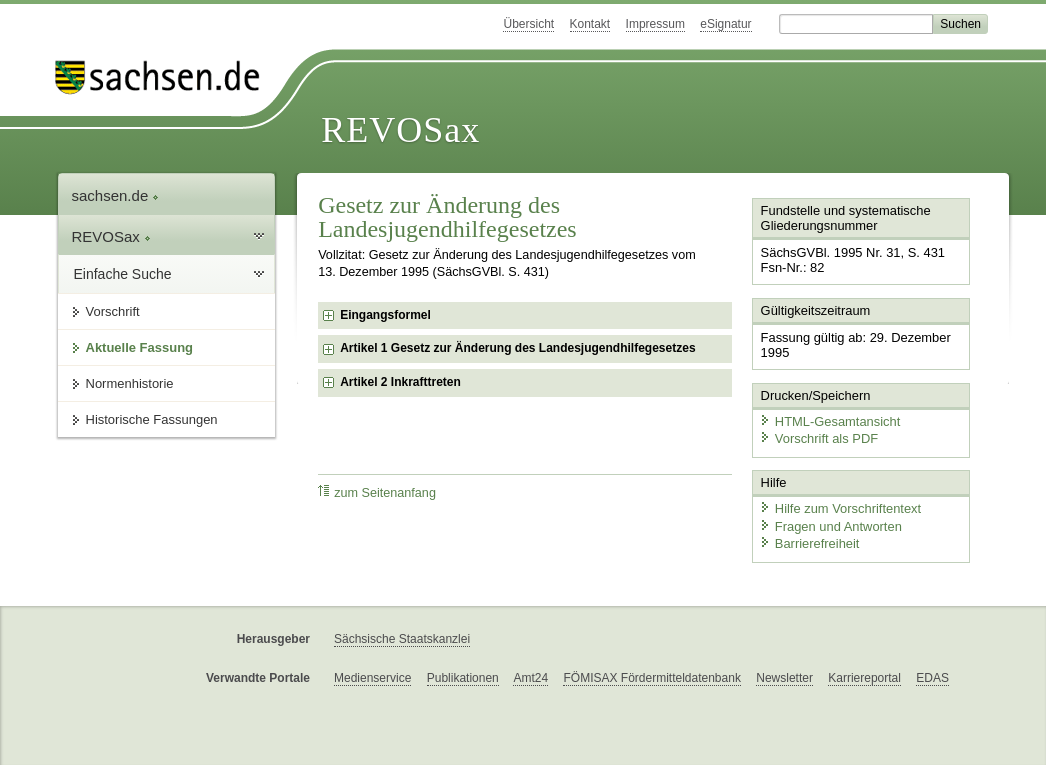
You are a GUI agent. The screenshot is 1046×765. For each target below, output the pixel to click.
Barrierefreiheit (809, 542)
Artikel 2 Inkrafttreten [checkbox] (400, 382)
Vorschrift (113, 311)
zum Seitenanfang (377, 492)
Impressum (655, 24)
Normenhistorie (130, 383)
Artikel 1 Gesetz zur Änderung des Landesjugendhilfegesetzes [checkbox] (517, 348)
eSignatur (725, 24)
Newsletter (784, 677)
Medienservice (372, 677)
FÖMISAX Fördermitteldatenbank (651, 677)
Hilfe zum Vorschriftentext (839, 507)
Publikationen (463, 677)
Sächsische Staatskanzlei (402, 638)
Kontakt (590, 24)
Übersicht (528, 24)
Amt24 (530, 677)
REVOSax (400, 130)
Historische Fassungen (152, 419)
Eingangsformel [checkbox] (385, 315)
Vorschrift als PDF (818, 437)
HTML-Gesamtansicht (829, 420)
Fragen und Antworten (830, 524)
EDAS (932, 677)
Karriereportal (864, 677)
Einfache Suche (123, 274)
